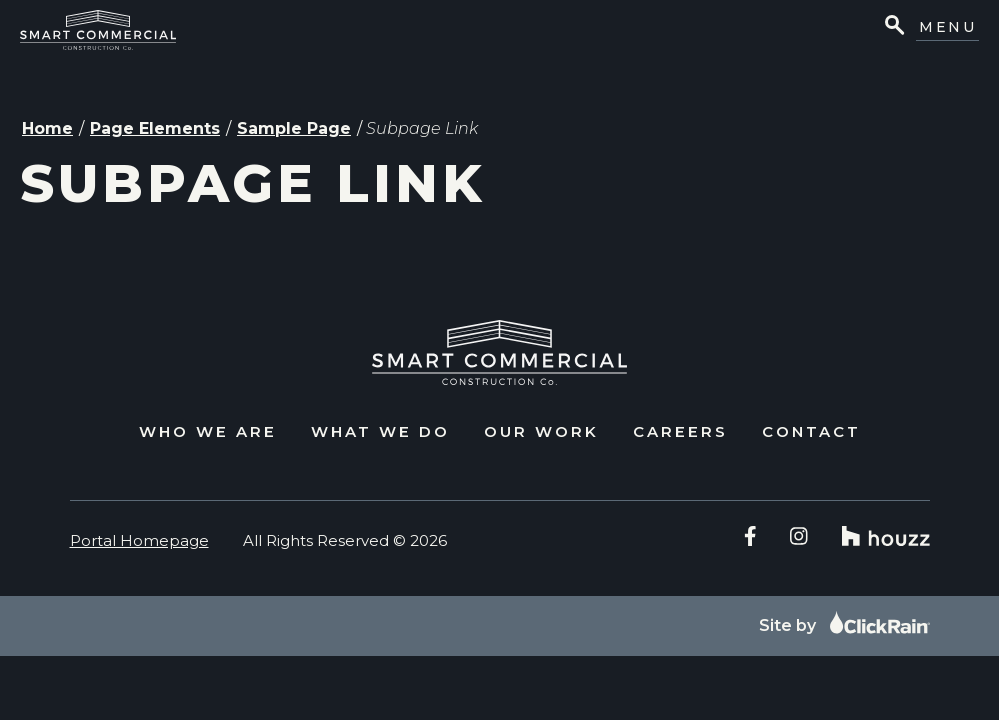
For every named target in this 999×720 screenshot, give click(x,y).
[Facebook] (750, 536)
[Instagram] (799, 536)
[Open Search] (893, 27)
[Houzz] (886, 536)
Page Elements (155, 128)
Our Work (541, 431)
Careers (680, 431)
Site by (844, 625)
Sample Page (294, 128)
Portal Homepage (139, 540)
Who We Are (208, 431)
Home (47, 128)
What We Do (380, 431)
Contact (811, 431)
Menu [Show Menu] (947, 27)
